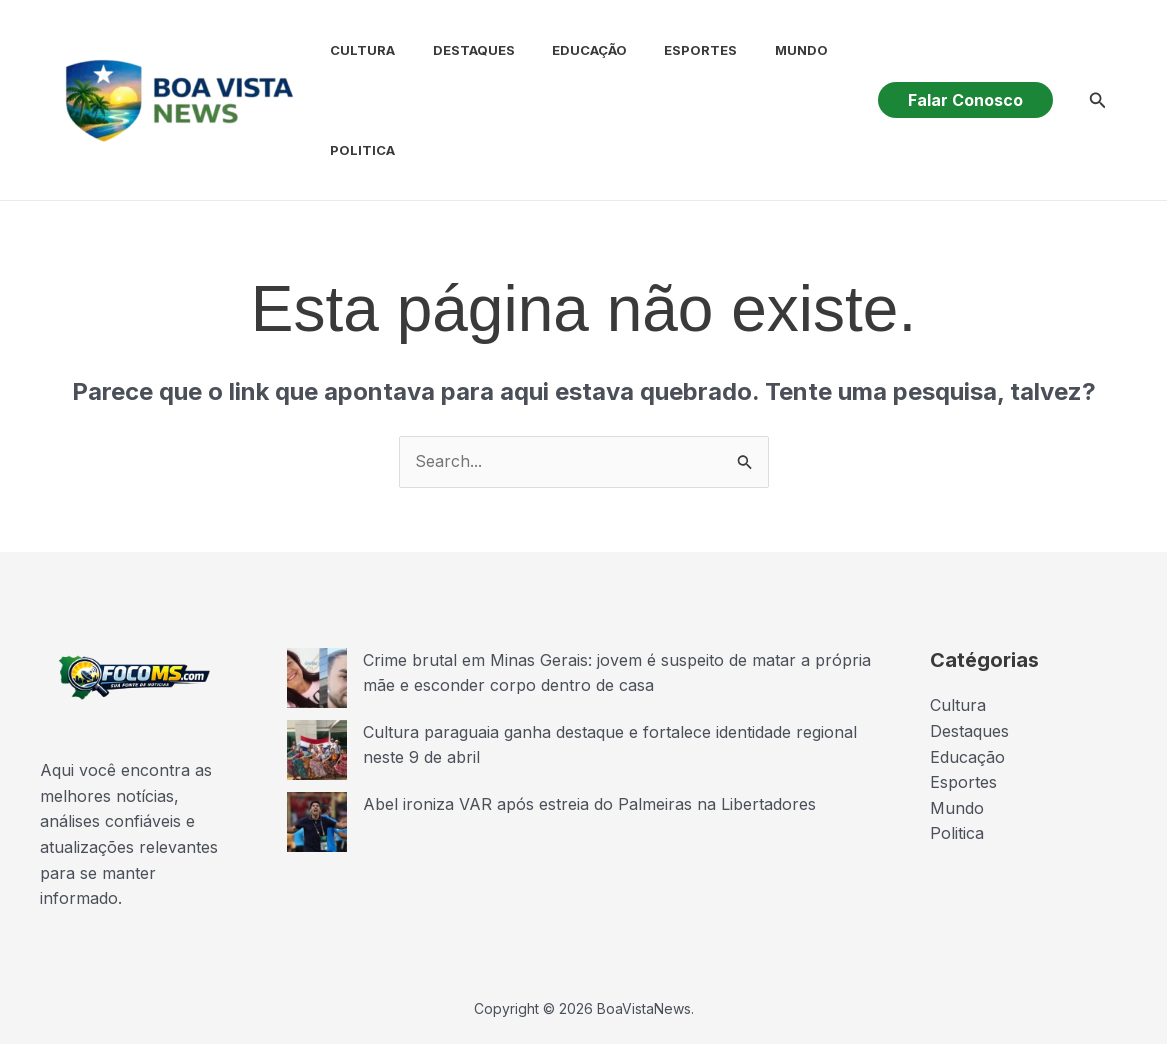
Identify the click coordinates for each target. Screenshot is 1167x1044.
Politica (349, 150)
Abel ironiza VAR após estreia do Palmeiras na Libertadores (589, 804)
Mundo (766, 50)
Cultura (349, 50)
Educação (565, 50)
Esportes (671, 50)
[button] (965, 100)
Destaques (455, 50)
